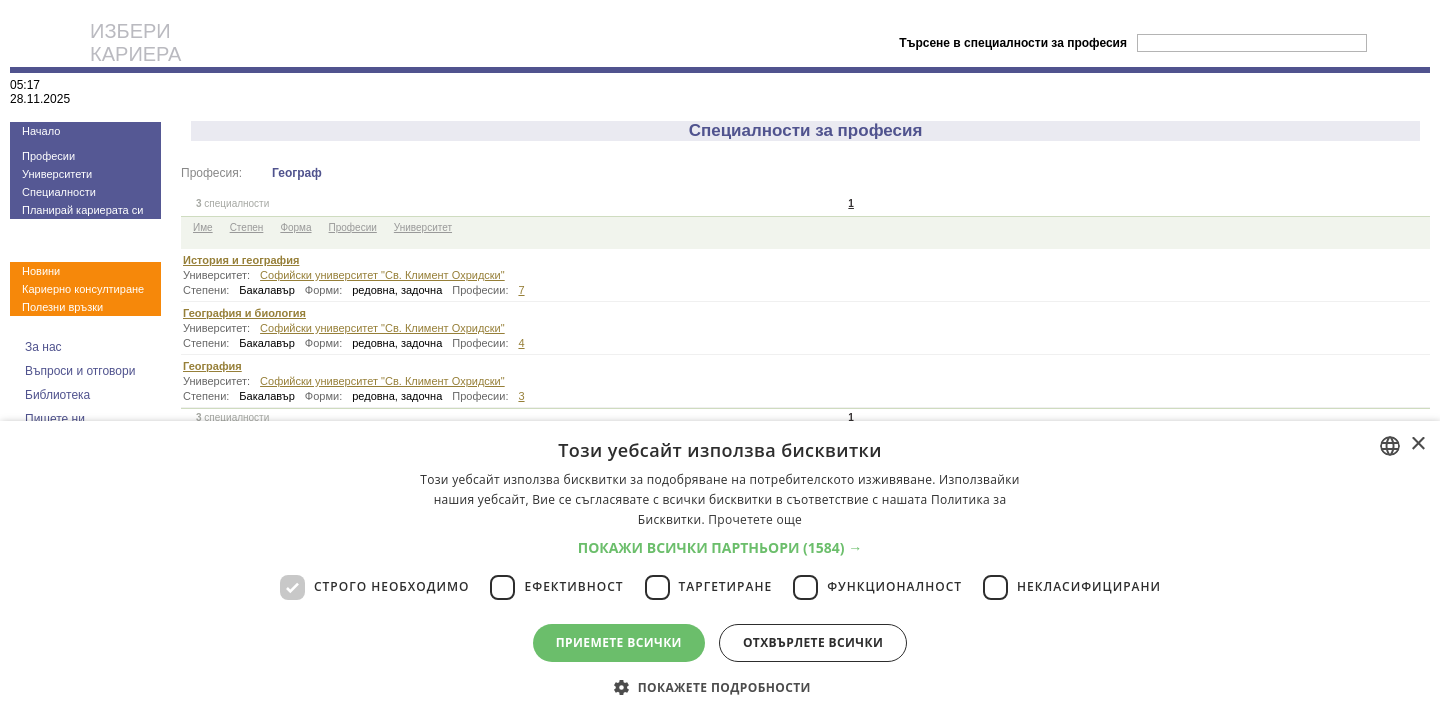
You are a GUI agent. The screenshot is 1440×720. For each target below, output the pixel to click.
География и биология (244, 313)
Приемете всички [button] (619, 642)
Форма (295, 227)
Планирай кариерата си (82, 210)
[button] (720, 547)
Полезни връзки (62, 307)
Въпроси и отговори (80, 371)
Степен (247, 227)
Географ (297, 173)
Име (203, 227)
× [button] (1417, 444)
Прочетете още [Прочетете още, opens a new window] (755, 519)
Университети (57, 174)
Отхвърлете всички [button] (813, 642)
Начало (41, 131)
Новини (41, 271)
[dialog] (720, 570)
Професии (48, 156)
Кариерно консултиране (83, 289)
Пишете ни (55, 419)
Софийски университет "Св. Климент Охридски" (382, 275)
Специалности (59, 192)
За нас (43, 347)
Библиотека (57, 395)
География (212, 366)
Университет (423, 227)
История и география (241, 260)
